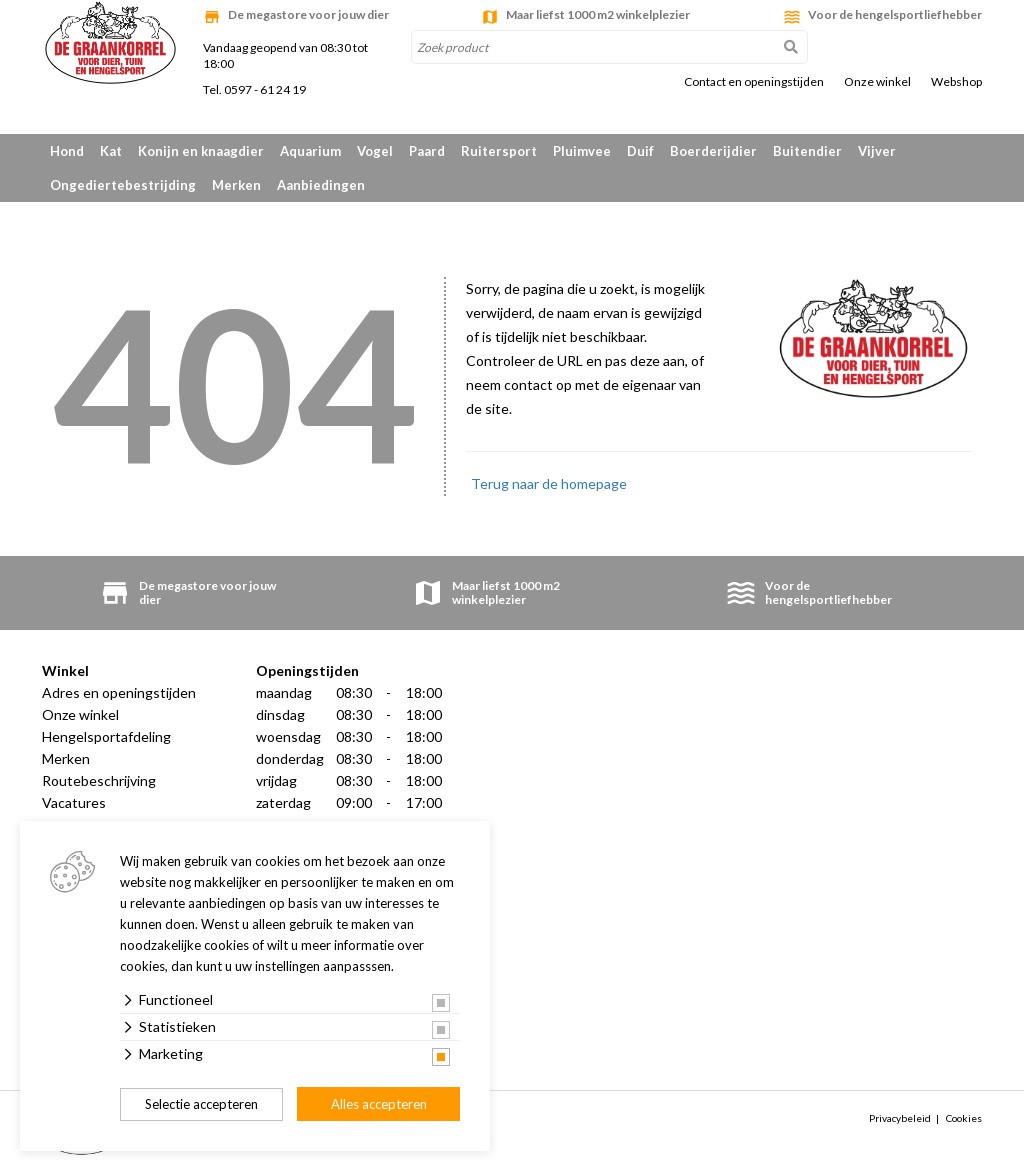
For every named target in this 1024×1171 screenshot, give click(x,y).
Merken (236, 185)
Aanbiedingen (321, 185)
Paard (427, 151)
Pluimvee (582, 151)
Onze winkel (877, 82)
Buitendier (807, 151)
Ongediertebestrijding (123, 185)
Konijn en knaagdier (201, 151)
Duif (640, 151)
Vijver (877, 151)
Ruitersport (499, 151)
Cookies (964, 1118)
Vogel (375, 151)
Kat (111, 151)
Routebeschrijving (99, 780)
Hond (67, 151)
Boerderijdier (713, 151)
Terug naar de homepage (549, 483)
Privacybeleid (900, 1118)
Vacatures (74, 802)
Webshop (956, 82)
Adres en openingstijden (119, 692)
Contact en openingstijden (754, 82)
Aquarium (310, 151)
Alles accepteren (379, 1104)
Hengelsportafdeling (106, 736)
